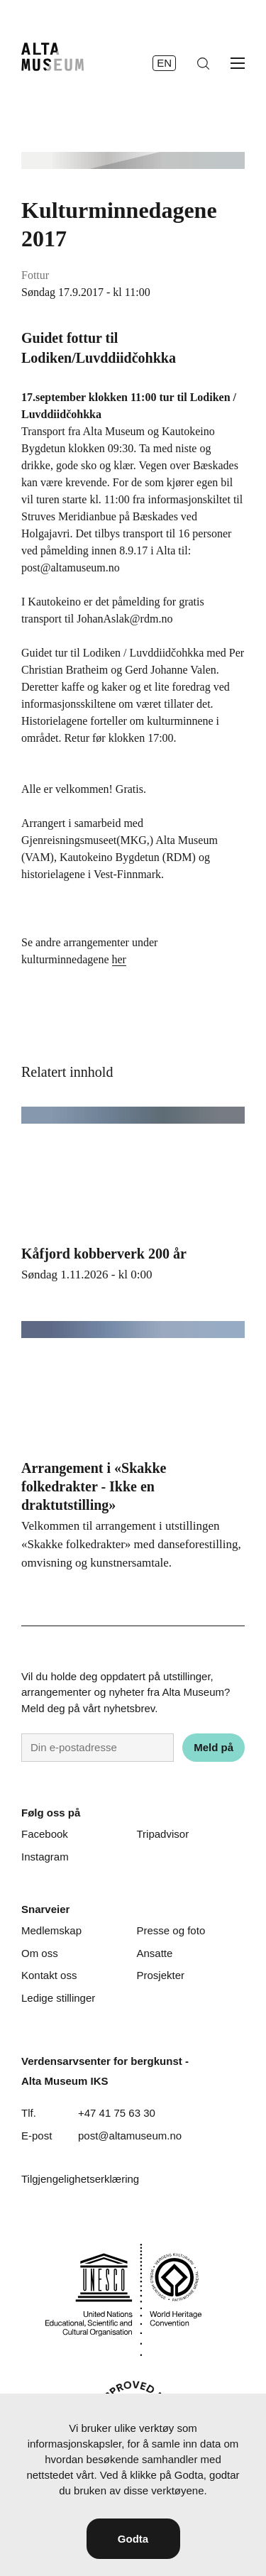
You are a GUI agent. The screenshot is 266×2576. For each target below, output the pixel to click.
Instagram (45, 1857)
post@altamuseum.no (130, 2136)
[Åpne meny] (238, 63)
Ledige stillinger (58, 1998)
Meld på (213, 1747)
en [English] (164, 63)
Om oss (39, 1953)
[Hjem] (52, 57)
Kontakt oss (49, 1975)
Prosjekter (161, 1975)
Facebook (44, 1834)
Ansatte (155, 1953)
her (119, 959)
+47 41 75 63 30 (116, 2113)
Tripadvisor (163, 1834)
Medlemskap (51, 1930)
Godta (133, 2539)
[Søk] (203, 63)
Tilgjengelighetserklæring (80, 2179)
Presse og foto (171, 1930)
